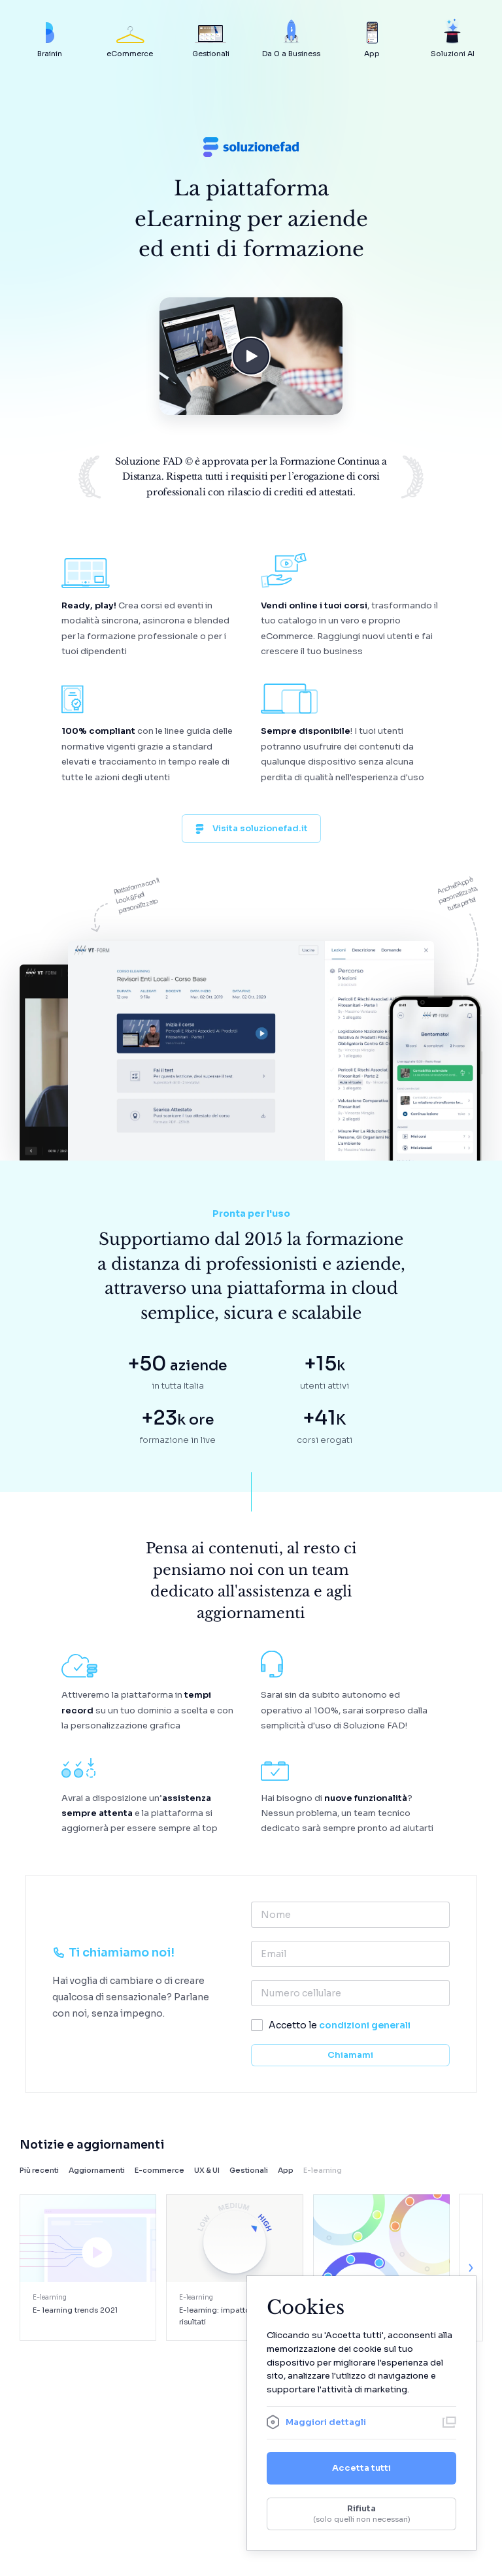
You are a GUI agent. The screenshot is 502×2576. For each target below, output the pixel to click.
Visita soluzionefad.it (251, 828)
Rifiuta (361, 2514)
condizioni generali (364, 2025)
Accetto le (339, 2025)
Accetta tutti (361, 2467)
